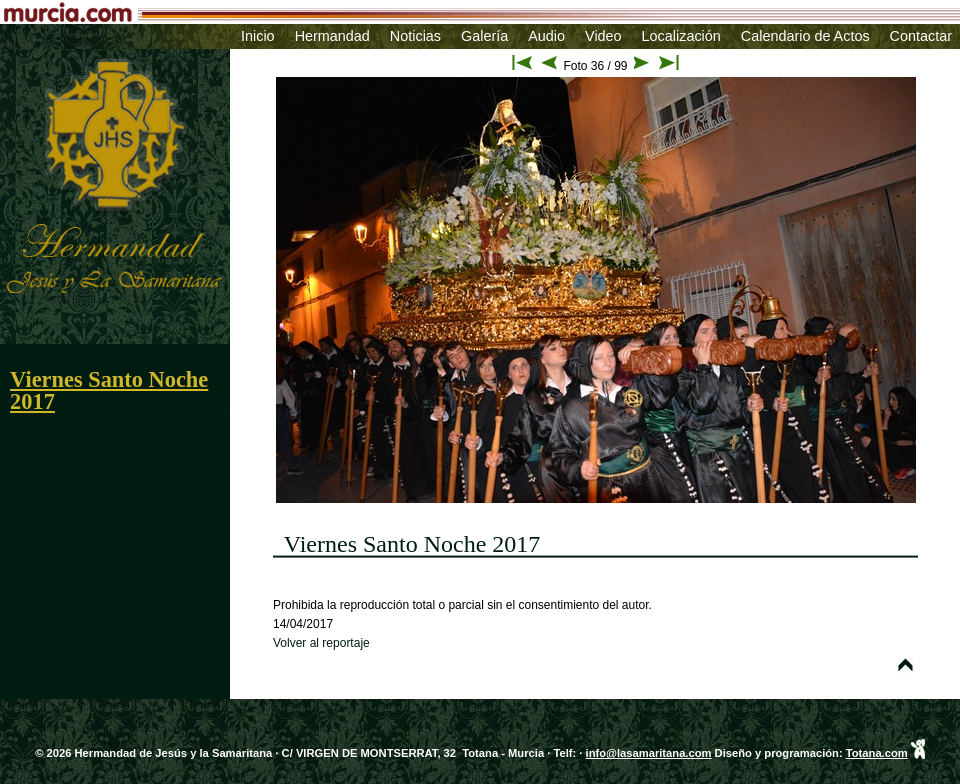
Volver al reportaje (321, 643)
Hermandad (332, 36)
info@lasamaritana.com (649, 753)
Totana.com (877, 753)
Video (603, 36)
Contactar (921, 36)
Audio (546, 36)
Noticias (415, 36)
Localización (681, 36)
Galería (484, 36)
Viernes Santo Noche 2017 (109, 390)
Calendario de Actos (805, 36)
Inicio (258, 36)
